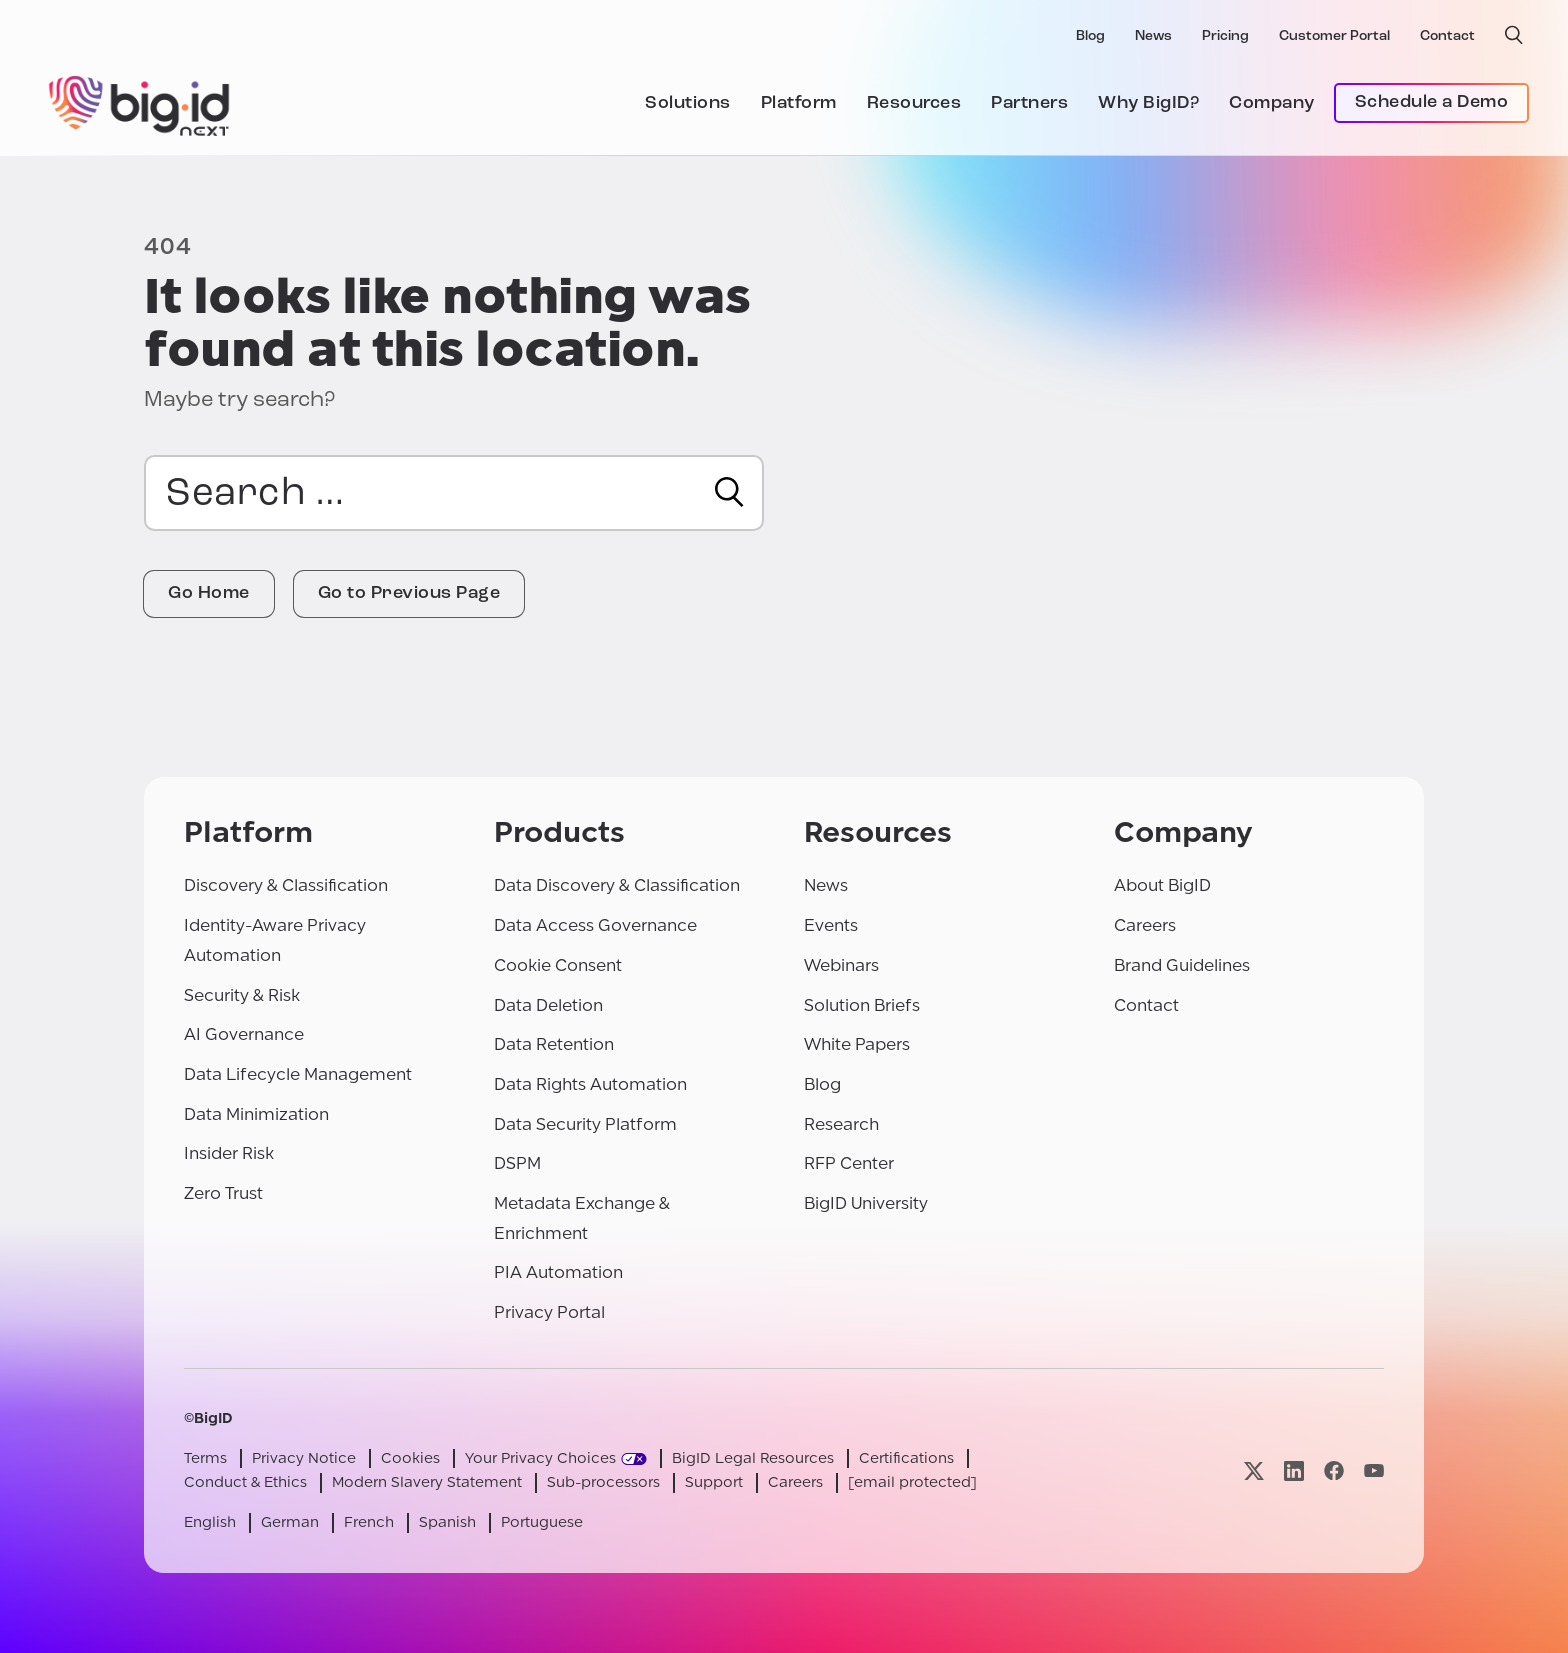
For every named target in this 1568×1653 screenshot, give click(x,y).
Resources (914, 103)
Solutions (688, 103)
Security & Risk (242, 995)
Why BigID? (1148, 103)
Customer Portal (1334, 36)
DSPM (517, 1163)
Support (714, 1482)
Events (831, 925)
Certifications (906, 1458)
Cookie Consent (558, 965)
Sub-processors (603, 1482)
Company (1272, 103)
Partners (1029, 103)
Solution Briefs (862, 1005)
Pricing (1225, 36)
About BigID (1162, 885)
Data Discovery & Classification (617, 885)
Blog (1090, 36)
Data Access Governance (595, 925)
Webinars (841, 965)
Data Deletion (548, 1005)
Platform (799, 103)
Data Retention (554, 1044)
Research (841, 1124)
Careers (1145, 925)
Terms (205, 1458)
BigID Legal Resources (753, 1458)
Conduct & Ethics (245, 1482)
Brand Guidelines (1182, 965)
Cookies (410, 1458)
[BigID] (140, 103)
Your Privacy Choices (540, 1458)
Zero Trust (223, 1193)
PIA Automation (558, 1272)
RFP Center (849, 1163)
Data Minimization (256, 1114)
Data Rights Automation (590, 1084)
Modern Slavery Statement (427, 1482)
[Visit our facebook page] (1334, 1470)
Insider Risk (229, 1153)
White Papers (857, 1044)
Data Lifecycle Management (298, 1074)
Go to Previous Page (409, 593)
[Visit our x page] (1254, 1470)
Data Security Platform (585, 1124)
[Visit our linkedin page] (1294, 1470)
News (1153, 36)
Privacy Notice (304, 1458)
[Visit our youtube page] (1374, 1470)
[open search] (1514, 35)
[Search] (729, 492)
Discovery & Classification (286, 885)
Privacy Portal (549, 1312)
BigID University (866, 1203)
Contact (1447, 36)
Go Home (209, 593)
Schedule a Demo (1432, 102)
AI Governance (244, 1034)
